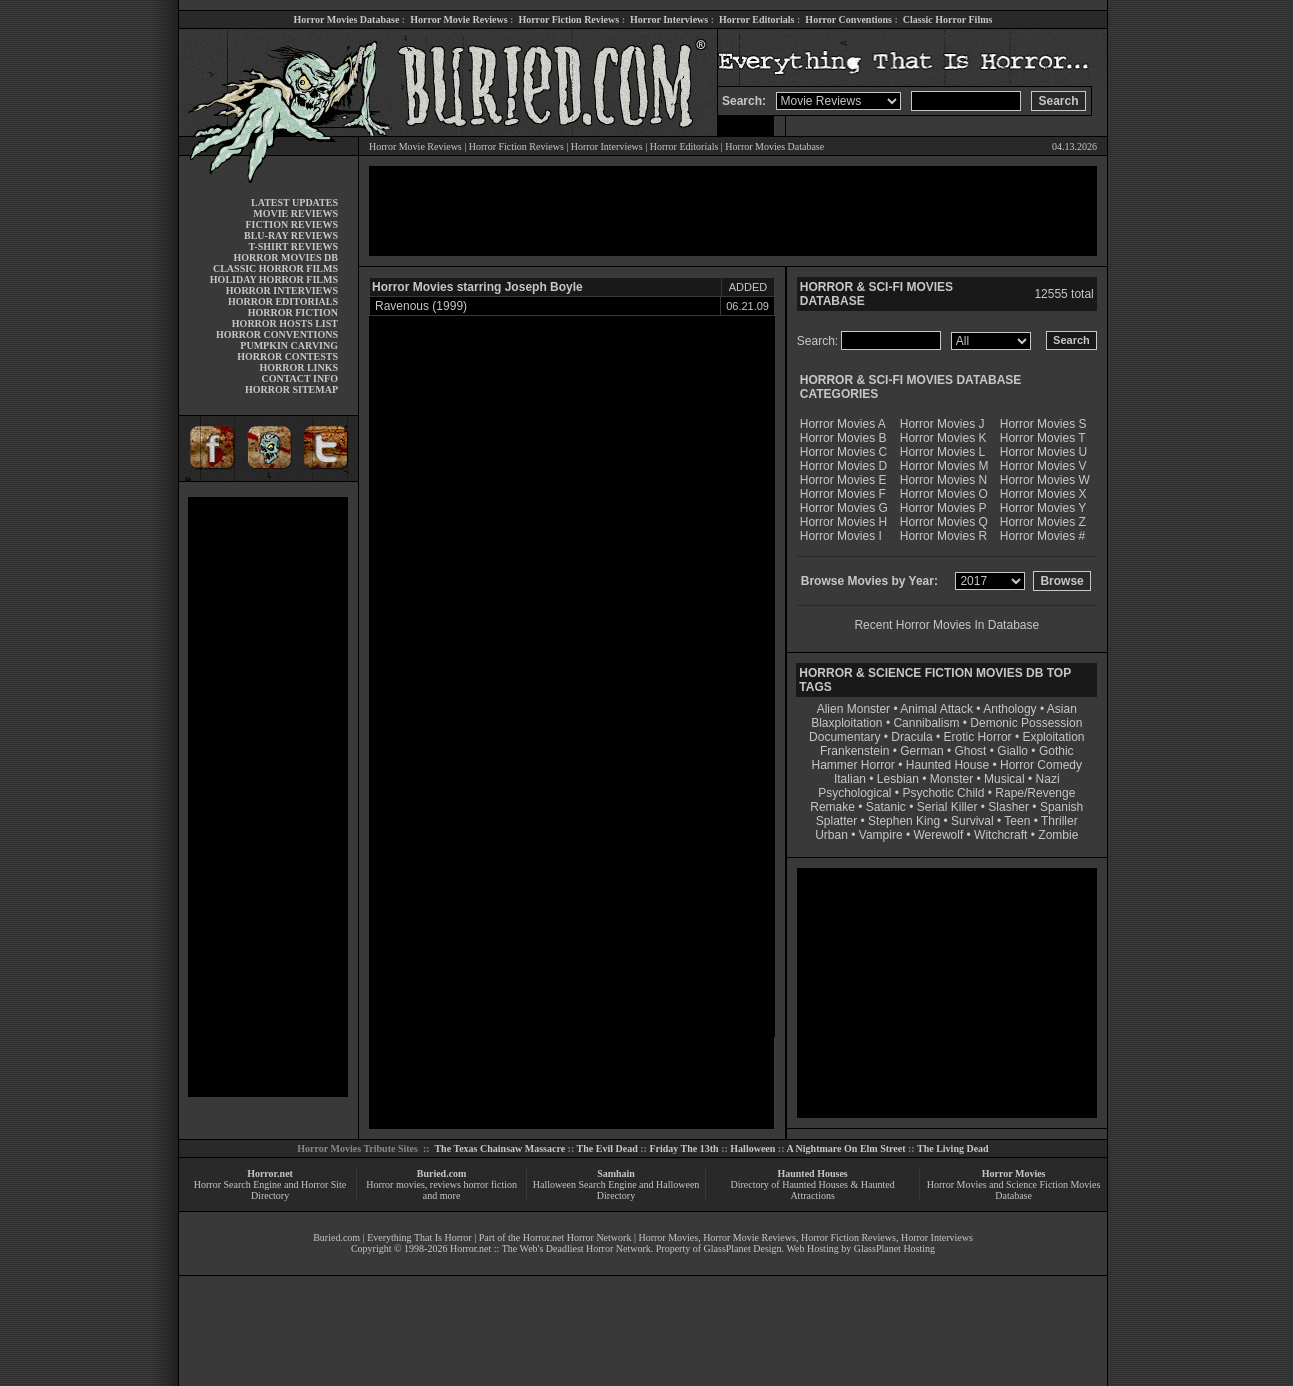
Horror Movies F (843, 494)
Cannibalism (926, 723)
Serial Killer (947, 807)
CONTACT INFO (299, 378)
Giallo (1012, 751)
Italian (850, 779)
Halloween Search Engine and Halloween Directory (616, 1190)
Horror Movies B (843, 438)
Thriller (1059, 821)
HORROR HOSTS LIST (285, 323)
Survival (972, 821)
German (921, 751)
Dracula (911, 737)
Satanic (886, 807)
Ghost (970, 751)
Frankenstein (854, 751)
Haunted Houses (812, 1173)
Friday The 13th (683, 1148)
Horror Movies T (1043, 438)
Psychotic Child (943, 793)
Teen (1017, 821)
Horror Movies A (843, 424)
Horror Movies (1014, 1173)
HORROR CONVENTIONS (277, 334)
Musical (1004, 779)
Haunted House (947, 765)
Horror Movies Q (944, 522)
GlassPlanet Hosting (894, 1248)
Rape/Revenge (1035, 793)
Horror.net (270, 1173)
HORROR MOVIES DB (286, 257)
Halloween (752, 1148)
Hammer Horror (853, 765)
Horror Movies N (943, 480)
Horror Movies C (843, 452)
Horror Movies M (944, 466)
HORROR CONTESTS (287, 356)
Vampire (881, 835)
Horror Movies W (1045, 480)
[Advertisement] (268, 797)
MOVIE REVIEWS (295, 213)
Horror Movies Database (347, 19)
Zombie (1058, 835)
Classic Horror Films (948, 19)
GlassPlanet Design (743, 1248)
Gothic (1056, 751)
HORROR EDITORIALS (283, 301)
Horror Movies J (942, 424)
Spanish (1061, 807)
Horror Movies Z (1043, 522)
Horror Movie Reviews (458, 19)
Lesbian (899, 779)
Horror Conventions (848, 19)
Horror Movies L (942, 452)
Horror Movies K (943, 438)
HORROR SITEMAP (291, 389)
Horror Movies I (841, 536)
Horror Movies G (844, 508)
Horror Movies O (944, 494)
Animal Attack (936, 709)
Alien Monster (853, 709)
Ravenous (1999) (421, 306)
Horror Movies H (843, 522)
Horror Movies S (1043, 424)
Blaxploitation (846, 723)
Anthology (1009, 709)
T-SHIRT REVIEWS (293, 246)
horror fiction (490, 1184)
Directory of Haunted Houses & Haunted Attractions (813, 1190)
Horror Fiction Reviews (568, 19)
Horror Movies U (1043, 452)
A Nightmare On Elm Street (845, 1148)
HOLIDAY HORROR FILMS (274, 279)
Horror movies (395, 1184)
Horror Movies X (1043, 494)
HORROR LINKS (298, 367)
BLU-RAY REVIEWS (291, 235)
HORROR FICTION (293, 312)
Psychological (854, 793)
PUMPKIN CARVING (289, 345)
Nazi (1048, 779)
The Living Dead (953, 1148)
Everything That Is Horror (419, 1237)
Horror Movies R (943, 536)
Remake (832, 807)
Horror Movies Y (1043, 508)
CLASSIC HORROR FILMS (275, 268)
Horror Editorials (756, 19)
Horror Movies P (943, 508)
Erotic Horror (978, 737)
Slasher (1008, 807)
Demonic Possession (1026, 723)
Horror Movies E (843, 480)
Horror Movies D (843, 466)
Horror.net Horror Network (577, 1237)
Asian (1062, 709)
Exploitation (1053, 737)
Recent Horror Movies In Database (946, 625)
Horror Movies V (1043, 466)
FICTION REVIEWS (291, 224)
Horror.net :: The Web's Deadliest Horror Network (550, 1248)
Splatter (836, 821)
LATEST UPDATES (294, 202)
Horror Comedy (1041, 765)
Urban (831, 835)
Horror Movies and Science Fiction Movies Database (1014, 1190)
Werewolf (938, 835)
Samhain (616, 1173)
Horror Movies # (1042, 536)
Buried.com (442, 1173)
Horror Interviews (669, 19)
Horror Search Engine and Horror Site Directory (270, 1190)
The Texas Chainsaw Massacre (499, 1148)
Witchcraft (1000, 835)
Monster (951, 779)
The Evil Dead (607, 1148)
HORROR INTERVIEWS (282, 290)
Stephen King (904, 821)
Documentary (844, 737)
